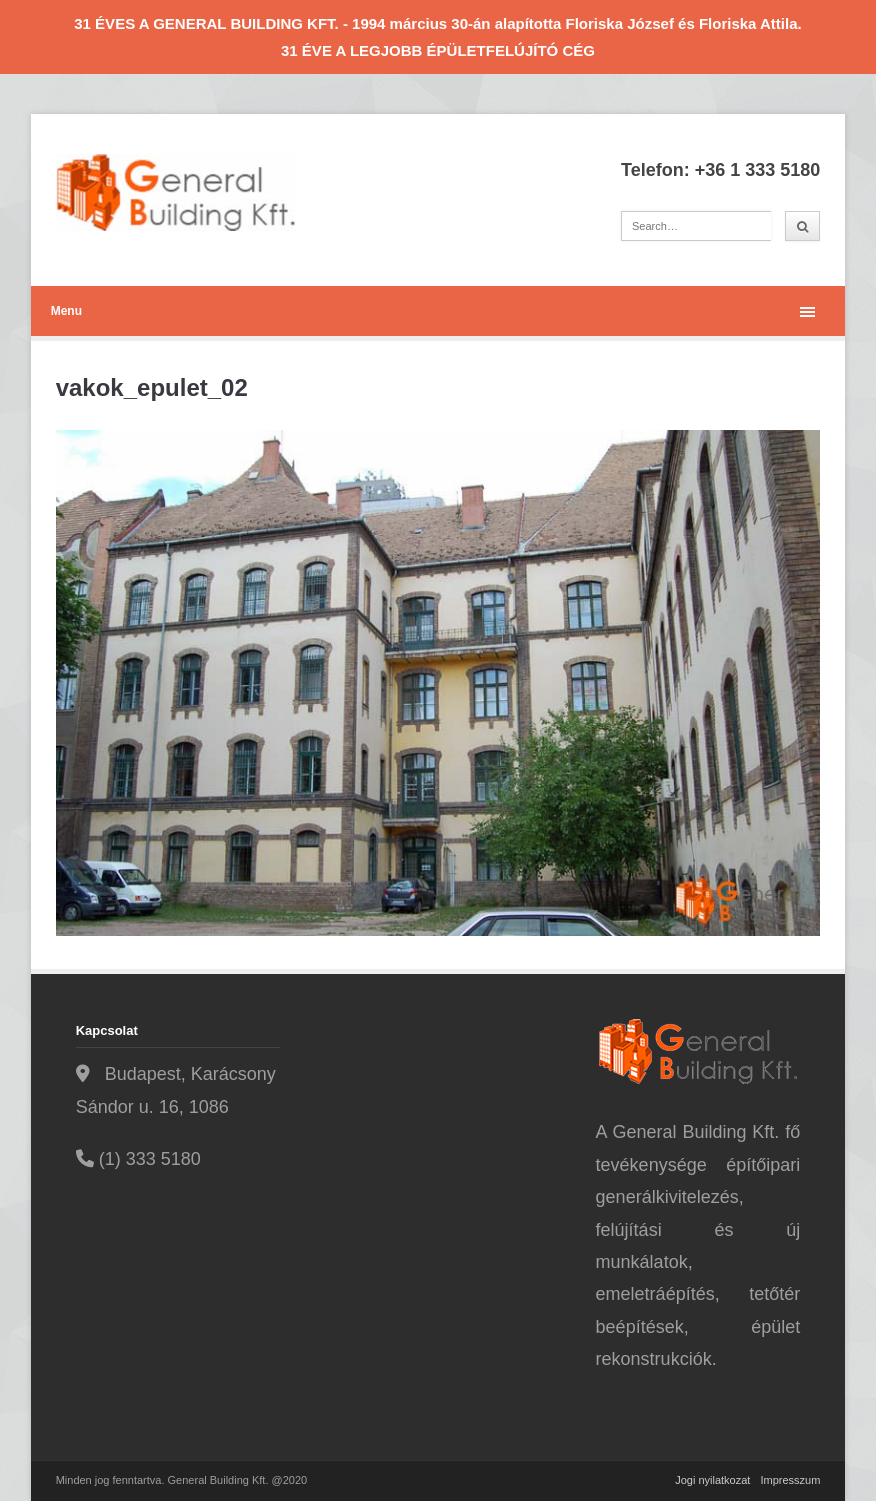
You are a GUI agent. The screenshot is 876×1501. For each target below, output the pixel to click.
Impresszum (790, 1480)
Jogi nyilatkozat (712, 1480)
